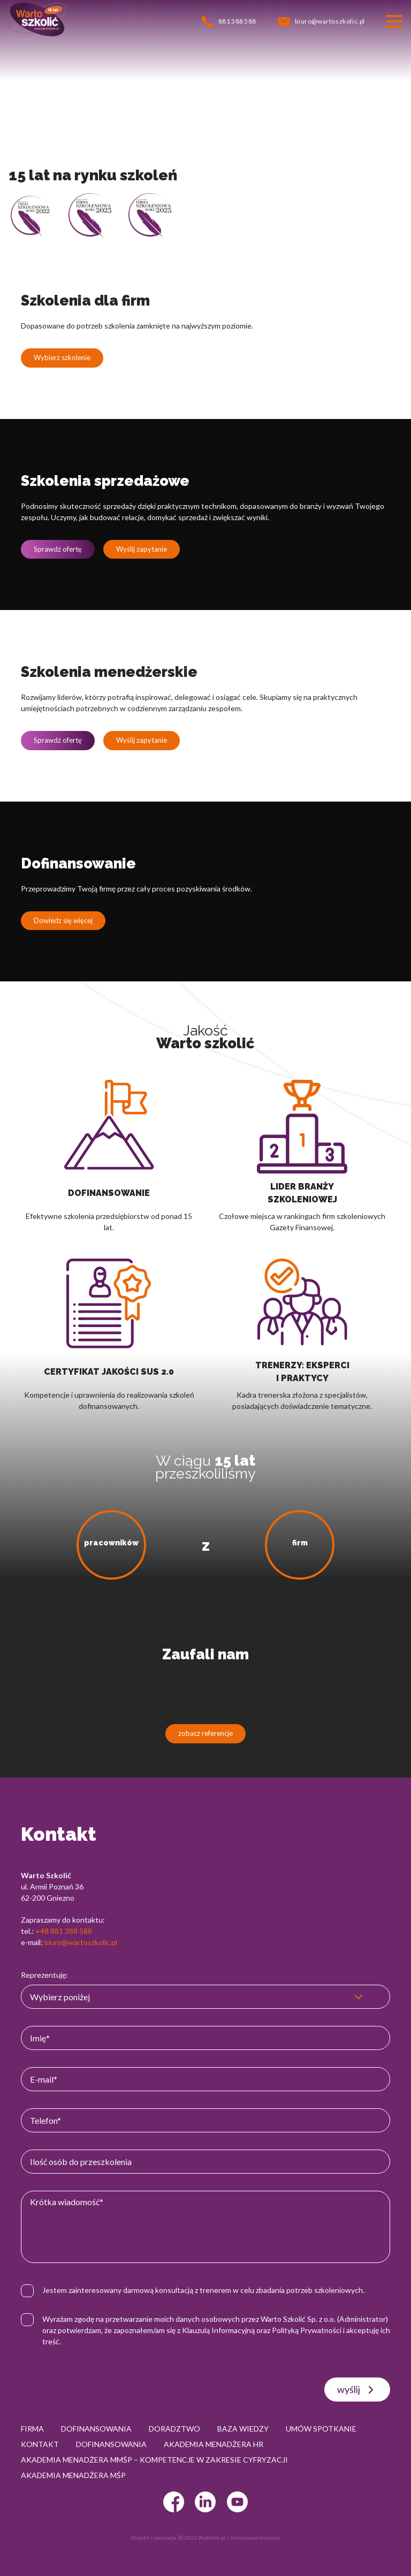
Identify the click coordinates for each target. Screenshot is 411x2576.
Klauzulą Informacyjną (218, 2330)
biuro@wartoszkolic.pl (80, 1942)
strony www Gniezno (255, 2537)
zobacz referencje (205, 1733)
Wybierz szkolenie (62, 357)
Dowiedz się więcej (63, 920)
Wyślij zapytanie (141, 549)
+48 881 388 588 (63, 1930)
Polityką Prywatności (306, 2330)
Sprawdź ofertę (58, 549)
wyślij (357, 2389)
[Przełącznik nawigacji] (394, 21)
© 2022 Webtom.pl (202, 2537)
